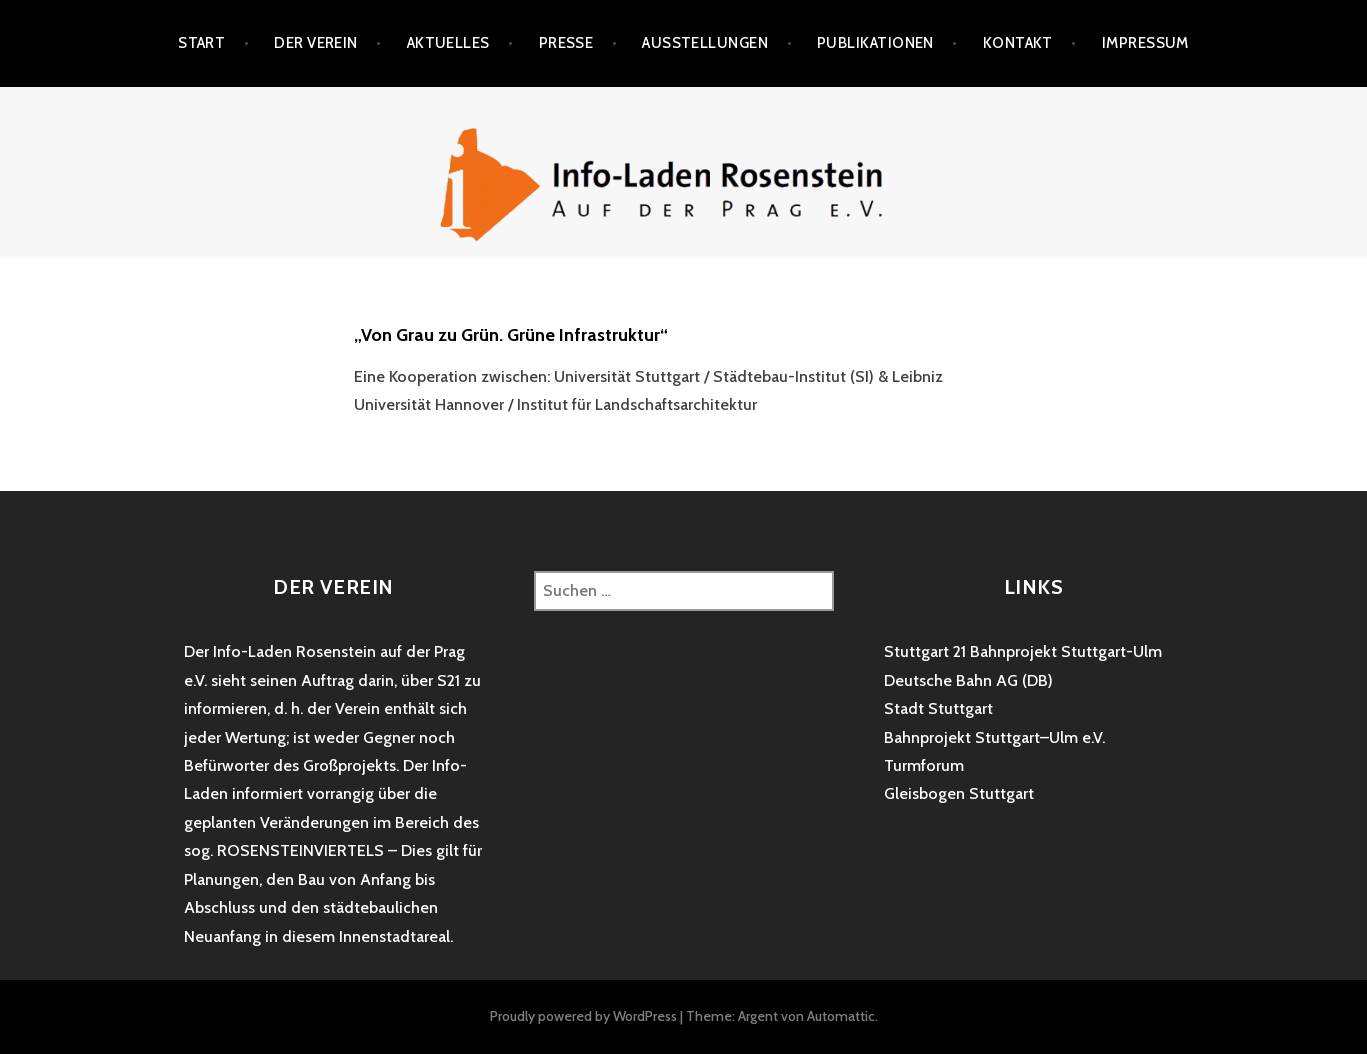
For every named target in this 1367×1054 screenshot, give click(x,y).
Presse (566, 43)
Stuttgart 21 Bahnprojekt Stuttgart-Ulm (1023, 651)
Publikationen (875, 43)
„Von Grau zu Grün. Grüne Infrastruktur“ (511, 335)
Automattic (841, 1016)
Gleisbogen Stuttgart (959, 793)
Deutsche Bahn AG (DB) (968, 680)
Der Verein (316, 43)
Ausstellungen (705, 43)
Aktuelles (448, 43)
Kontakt (1018, 43)
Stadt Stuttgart (938, 708)
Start (201, 43)
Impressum (1145, 43)
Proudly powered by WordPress (583, 1016)
